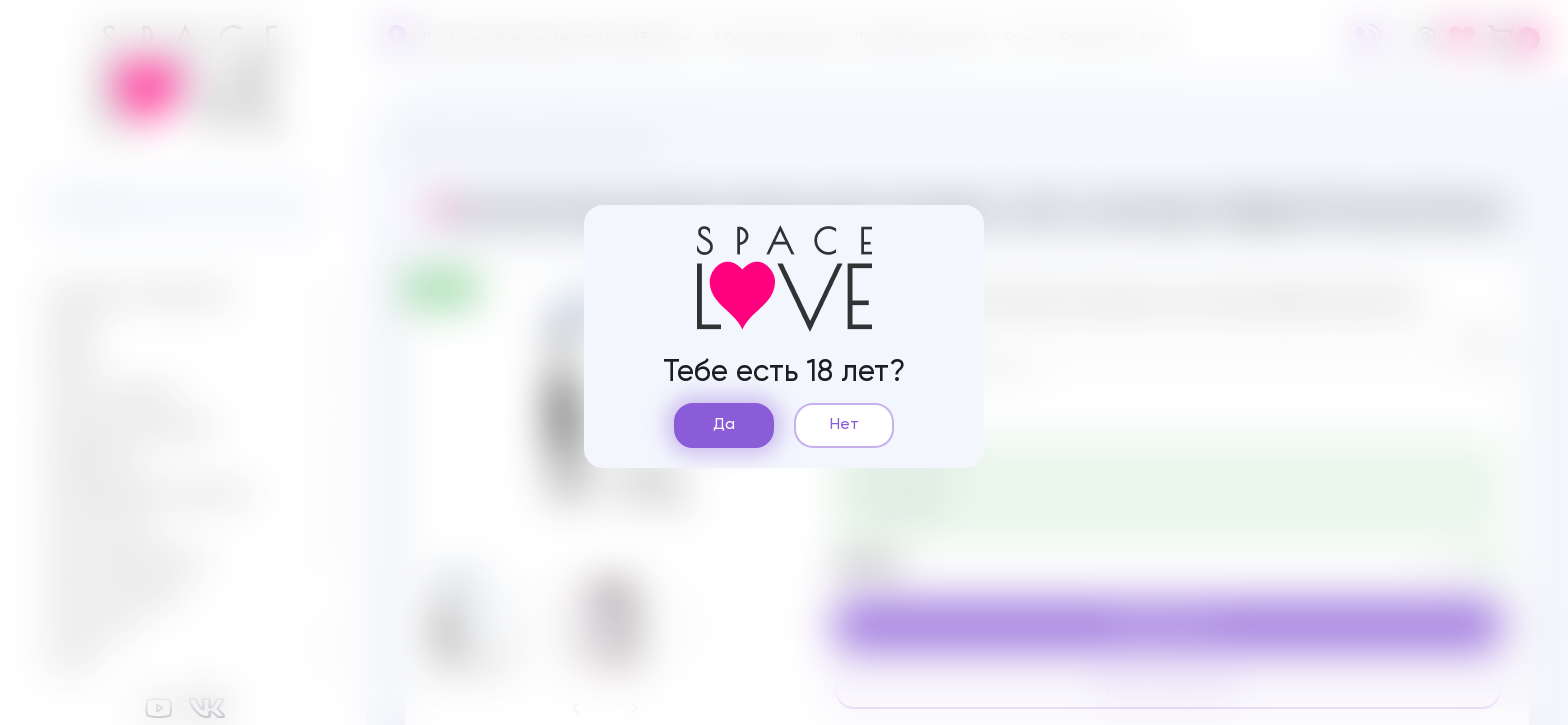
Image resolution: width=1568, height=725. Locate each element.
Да (724, 425)
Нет (844, 425)
